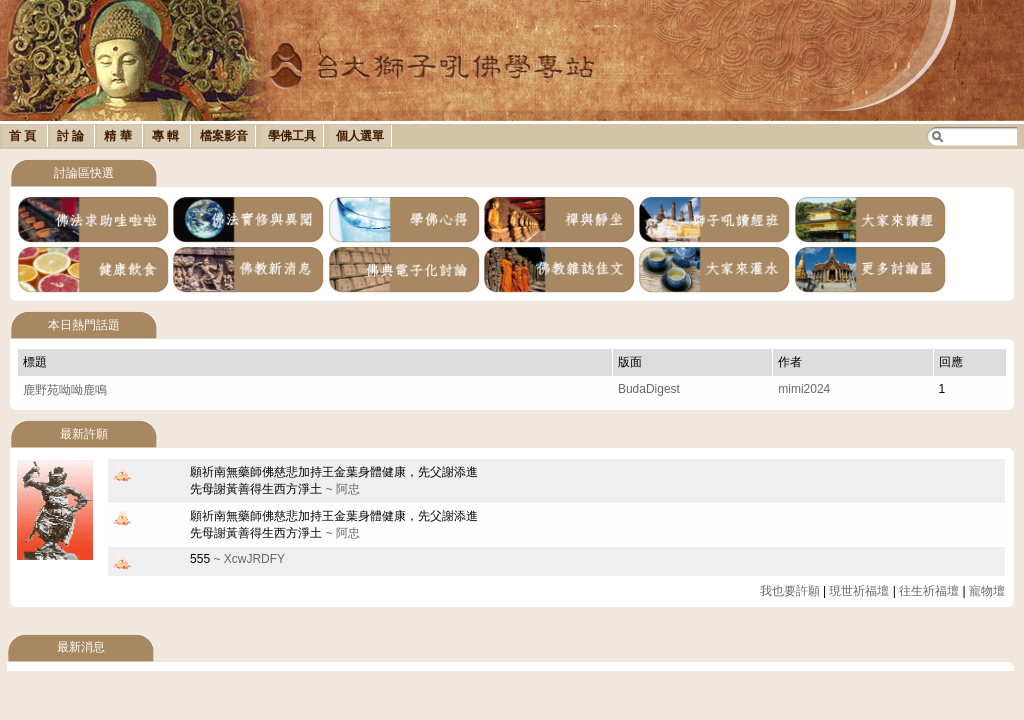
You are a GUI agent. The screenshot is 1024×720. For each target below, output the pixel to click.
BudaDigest (649, 389)
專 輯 (167, 136)
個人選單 (360, 136)
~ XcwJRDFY (237, 559)
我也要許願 (790, 591)
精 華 (119, 136)
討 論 (72, 136)
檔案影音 (224, 136)
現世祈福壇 (859, 591)
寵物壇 (987, 591)
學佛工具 (292, 136)
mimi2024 (804, 389)
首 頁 (24, 136)
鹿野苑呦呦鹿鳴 (65, 390)
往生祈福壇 (929, 591)
